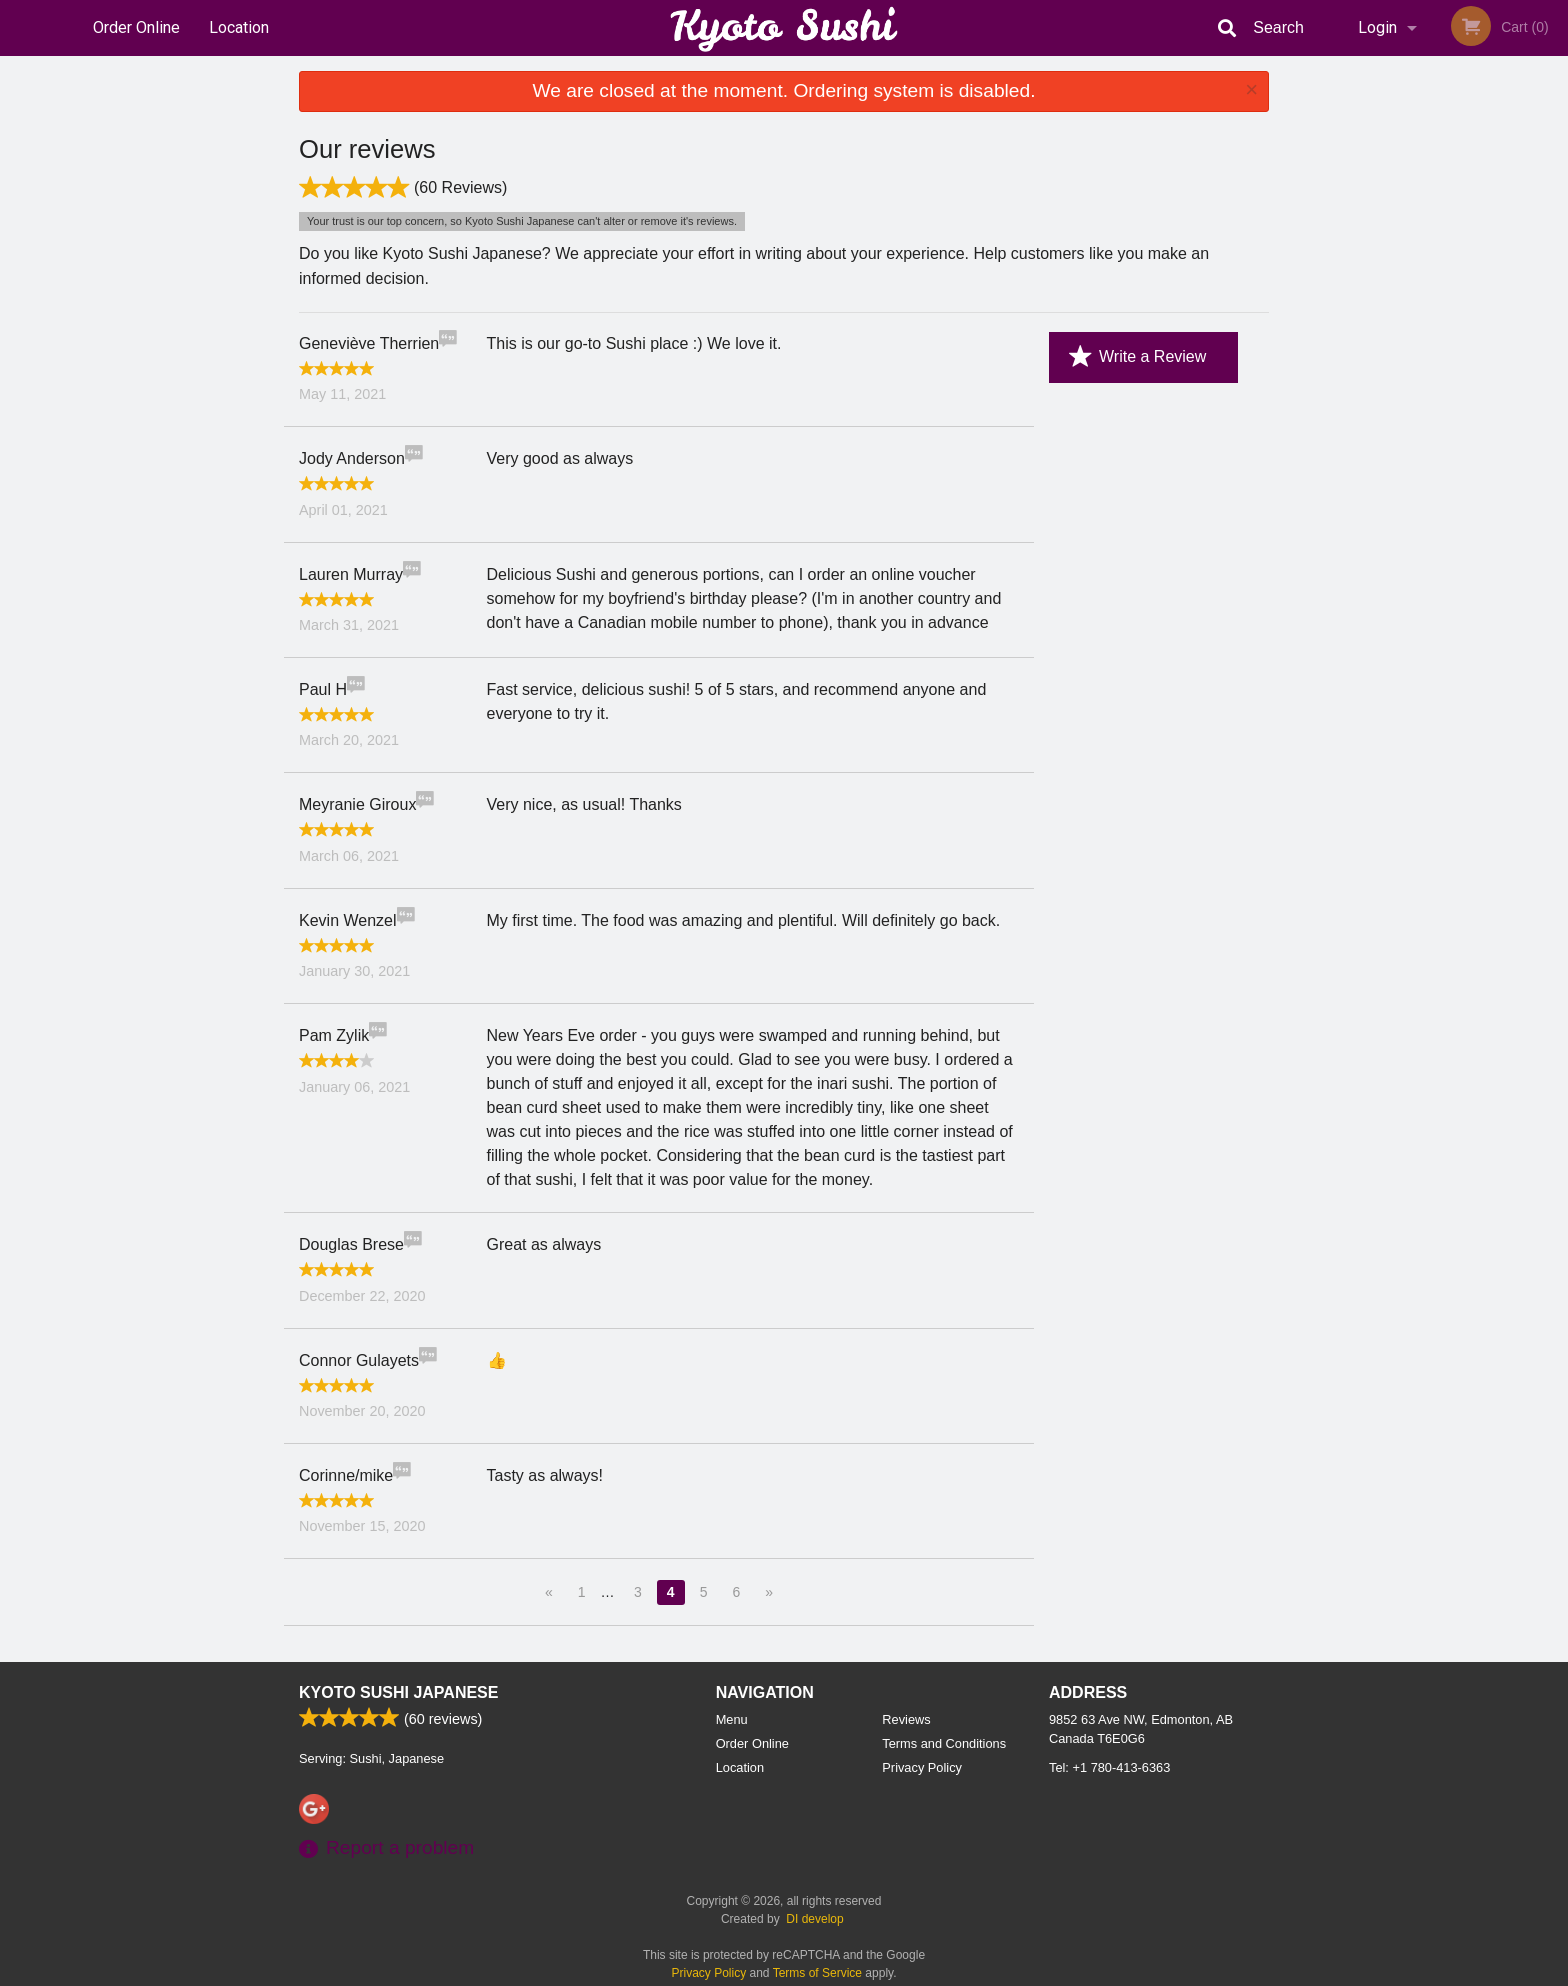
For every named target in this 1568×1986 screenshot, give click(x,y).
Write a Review (1137, 357)
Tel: (1109, 1767)
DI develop (814, 1919)
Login (1377, 27)
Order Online (136, 27)
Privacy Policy (922, 1767)
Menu (732, 1719)
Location (239, 27)
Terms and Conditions (944, 1743)
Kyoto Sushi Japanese (398, 1692)
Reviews (906, 1719)
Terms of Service (817, 1973)
